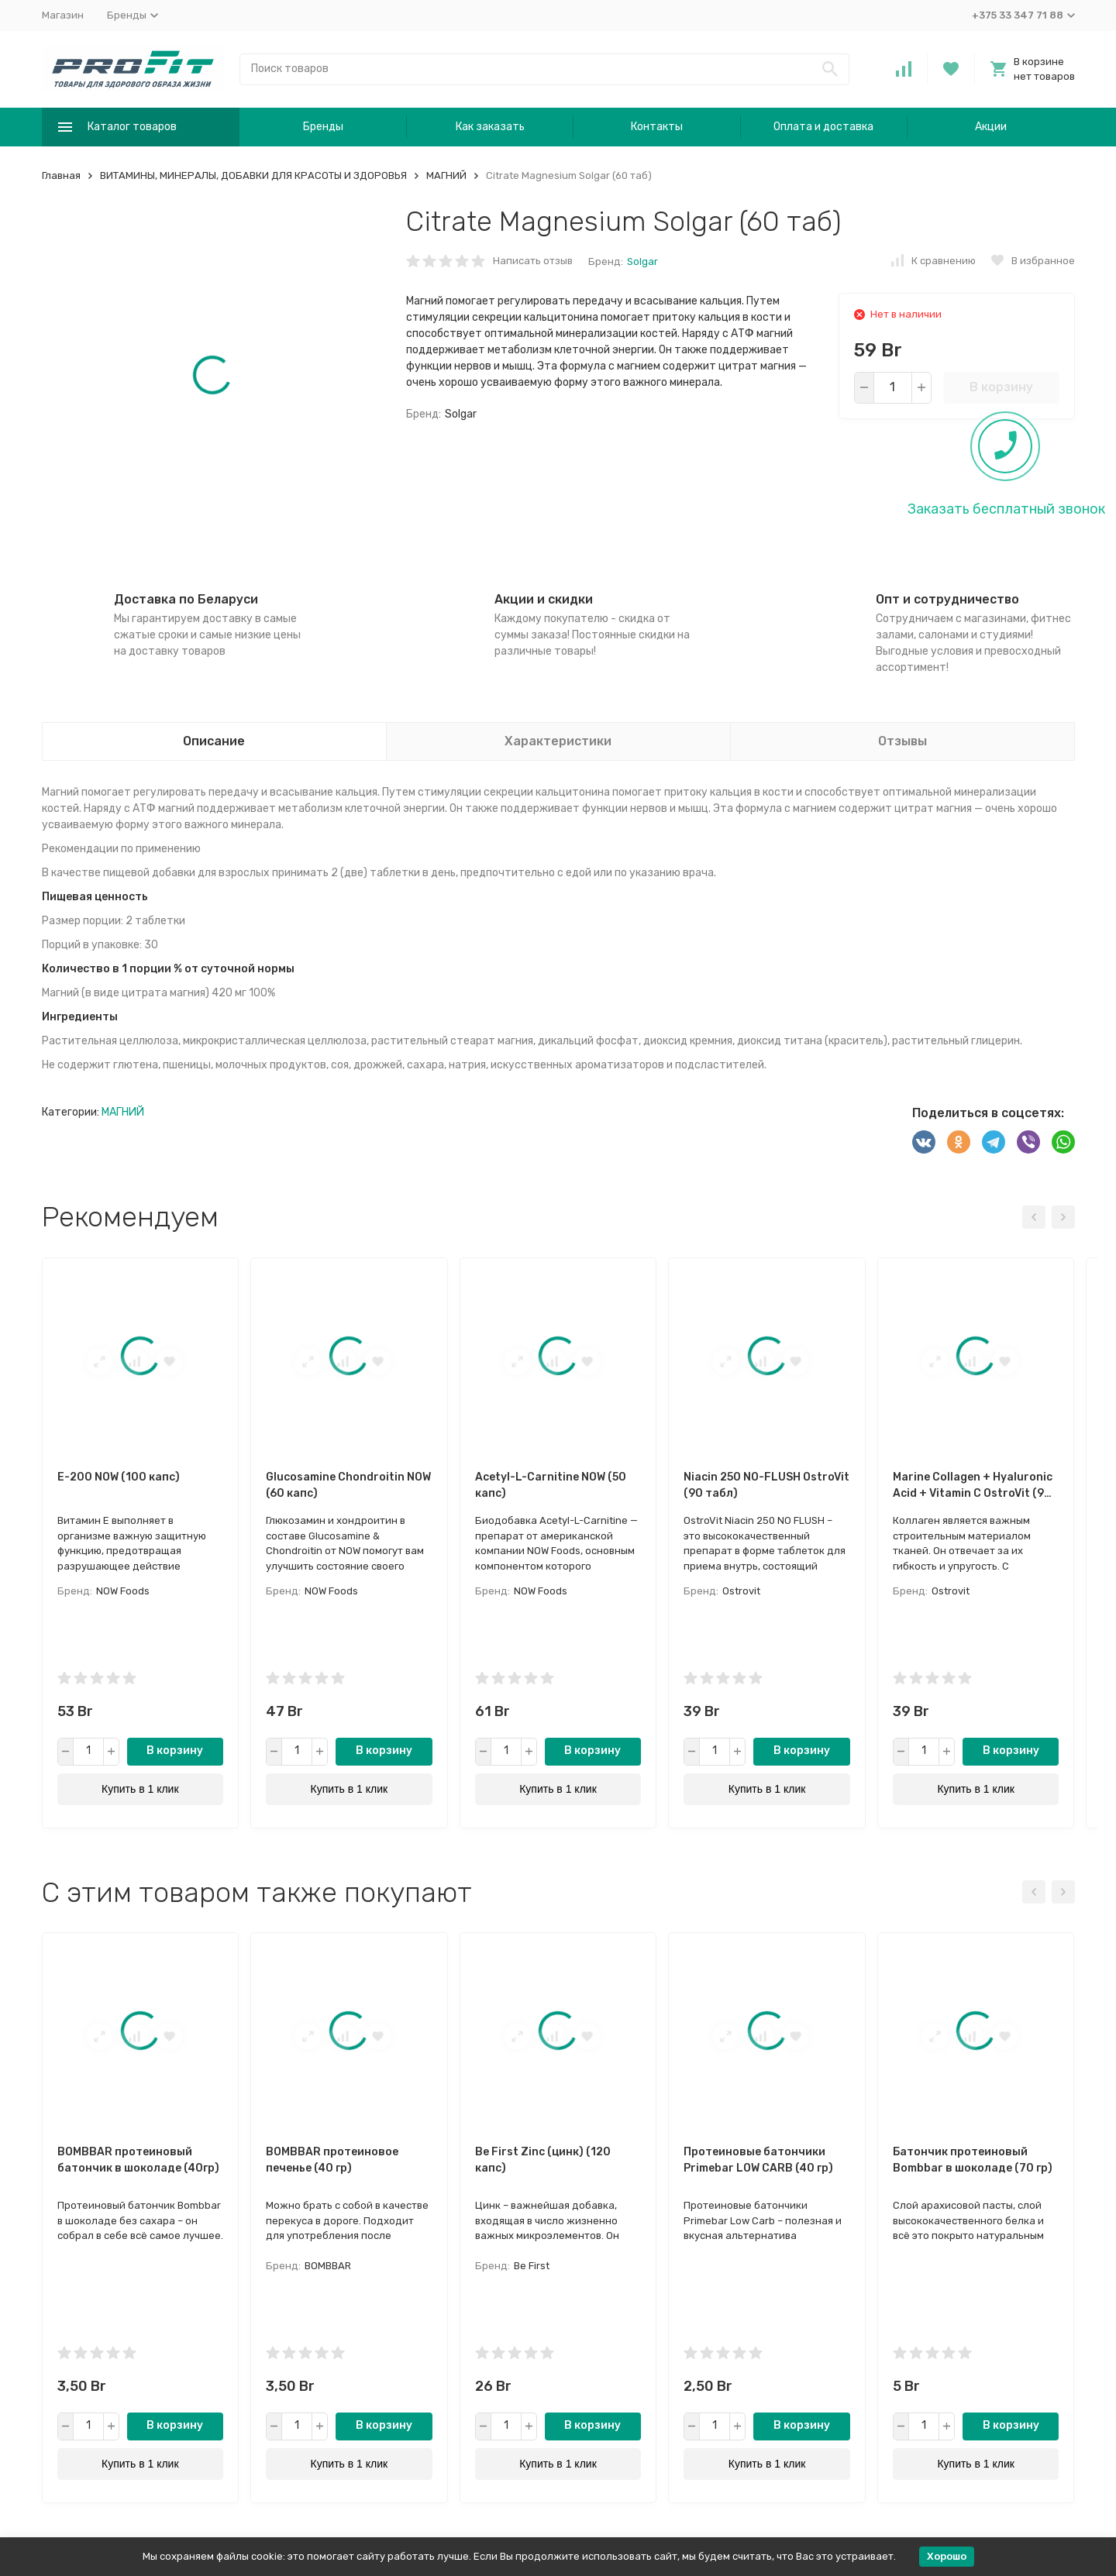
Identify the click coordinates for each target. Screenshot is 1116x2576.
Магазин (63, 15)
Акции (991, 126)
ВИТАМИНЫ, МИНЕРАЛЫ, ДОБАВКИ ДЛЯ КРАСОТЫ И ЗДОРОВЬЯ (253, 175)
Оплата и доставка (823, 126)
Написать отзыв (533, 261)
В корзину (1001, 387)
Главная (61, 175)
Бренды (323, 126)
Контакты (657, 126)
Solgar (642, 261)
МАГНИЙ (446, 175)
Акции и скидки (543, 599)
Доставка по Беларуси (186, 599)
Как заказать (490, 126)
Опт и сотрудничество (947, 599)
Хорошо (946, 2556)
